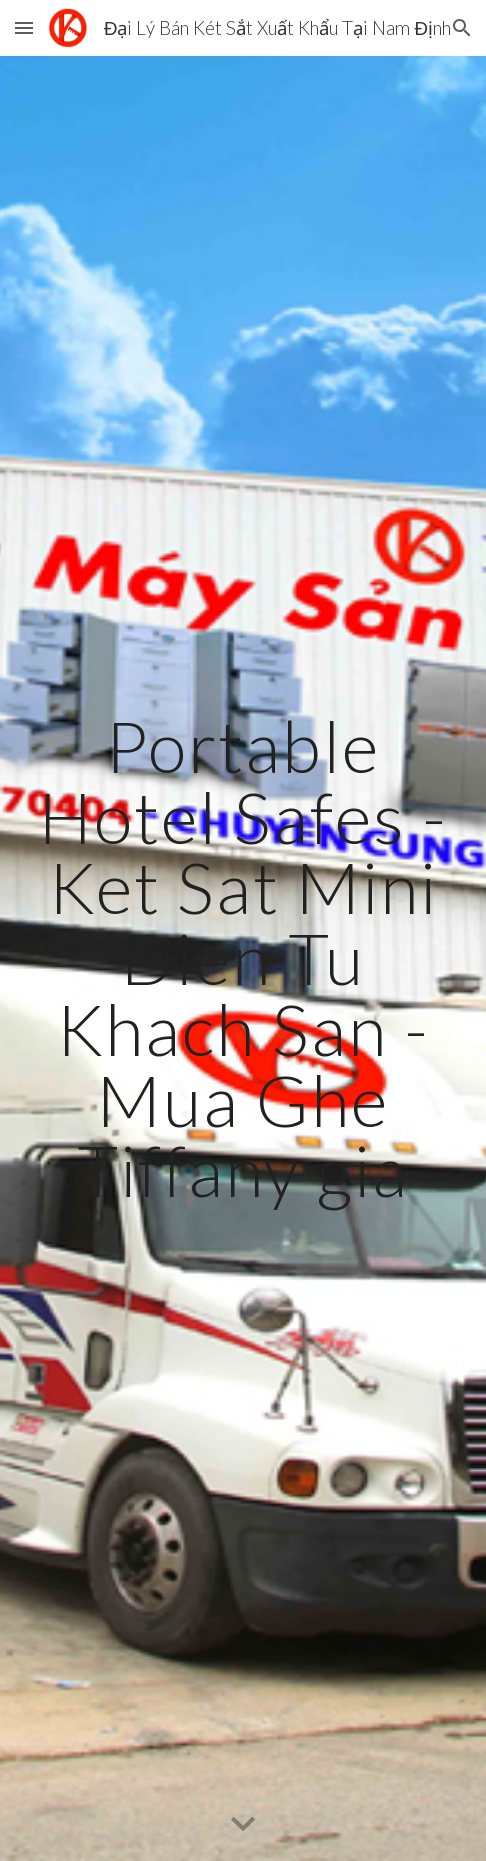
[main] (243, 958)
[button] (24, 27)
